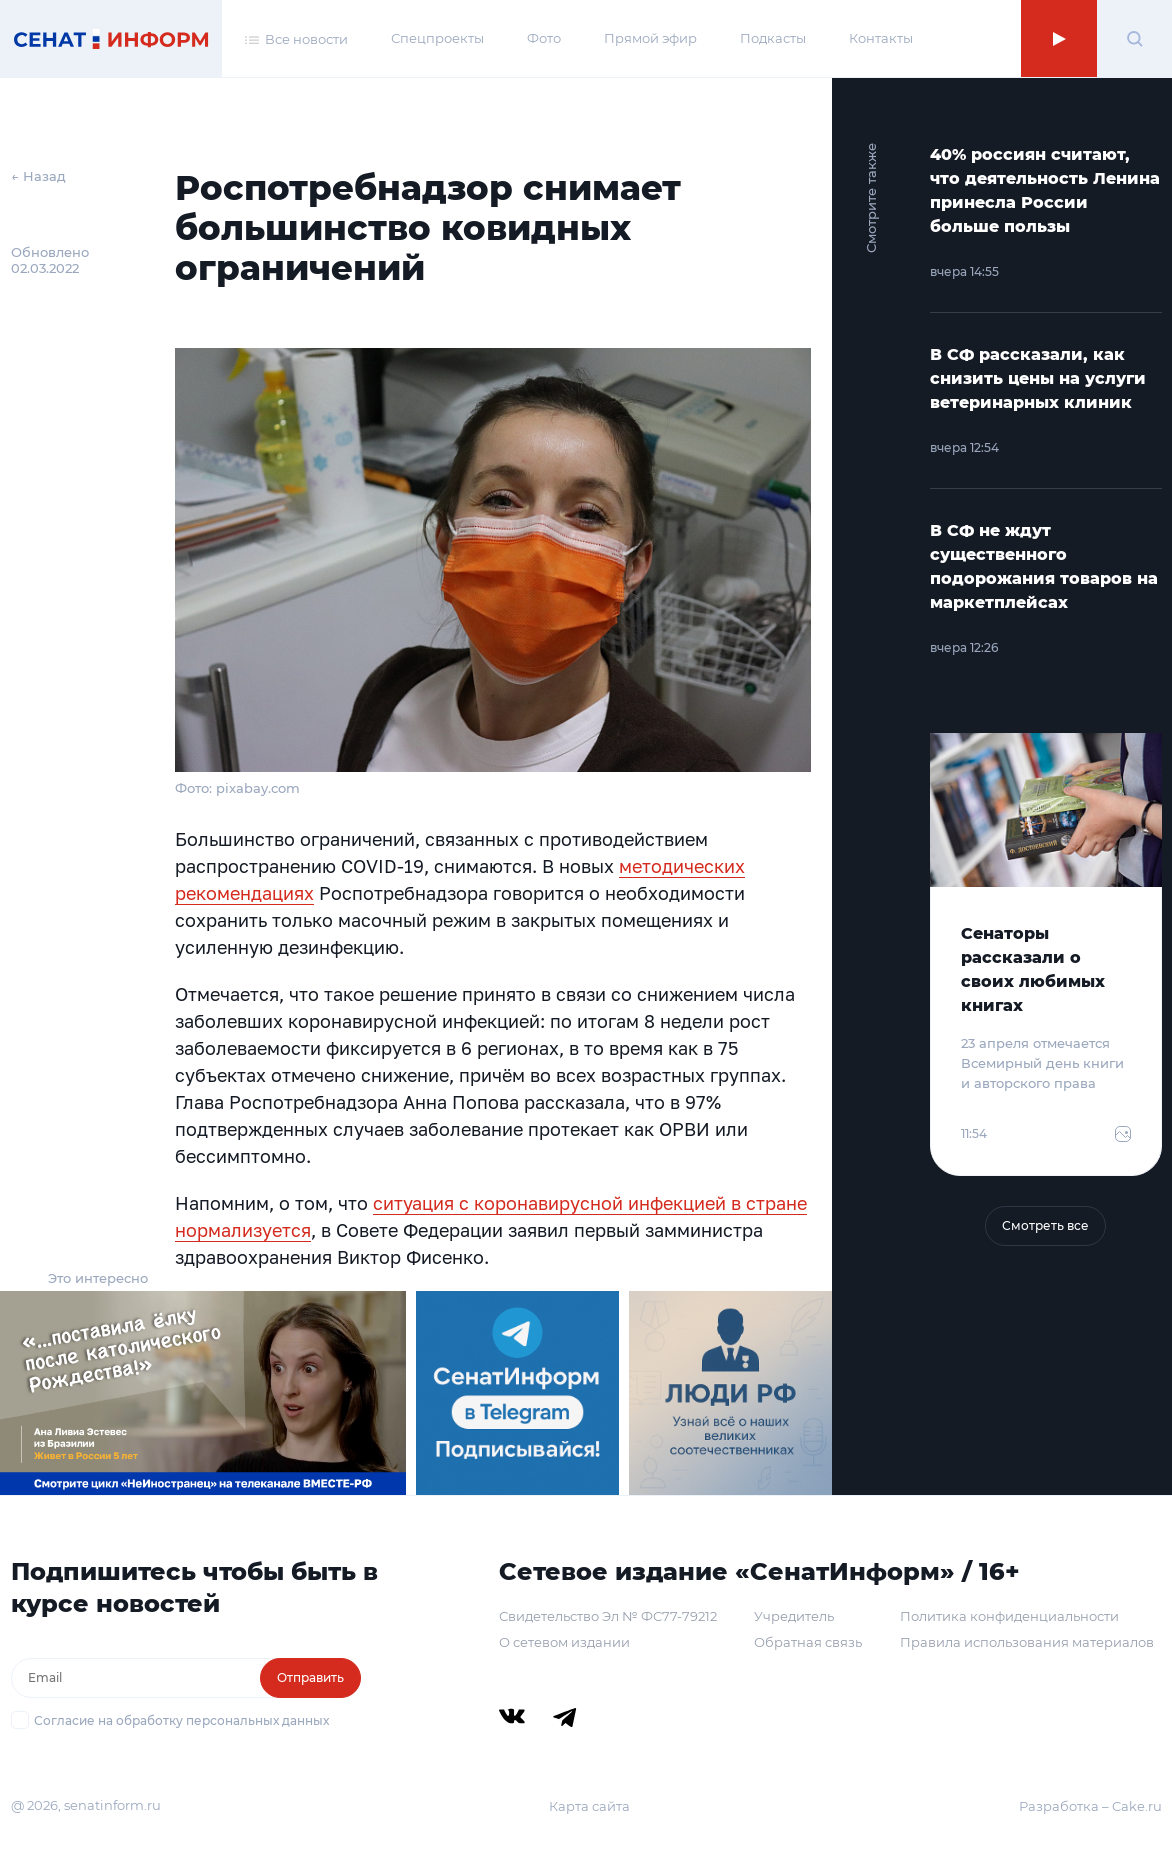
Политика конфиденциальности (1009, 1616)
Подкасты (773, 38)
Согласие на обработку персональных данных (181, 1720)
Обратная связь (808, 1642)
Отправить (310, 1677)
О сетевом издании (564, 1642)
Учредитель (794, 1616)
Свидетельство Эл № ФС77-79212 (608, 1616)
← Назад (38, 176)
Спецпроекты (437, 38)
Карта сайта (589, 1806)
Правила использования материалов (1027, 1642)
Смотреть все (1045, 1225)
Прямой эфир (650, 38)
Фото (544, 38)
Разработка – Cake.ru (1090, 1806)
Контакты (881, 38)
